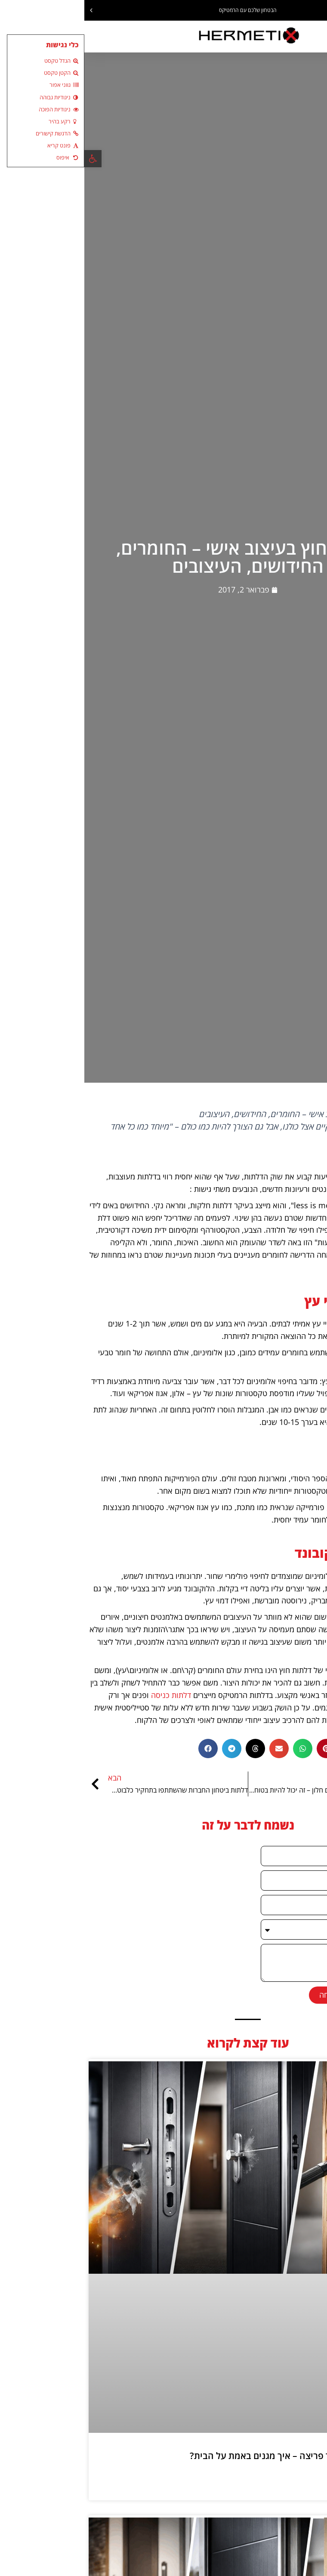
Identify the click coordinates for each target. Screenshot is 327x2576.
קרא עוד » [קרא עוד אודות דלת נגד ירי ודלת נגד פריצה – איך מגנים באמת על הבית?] (302, 2478)
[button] (320, 10)
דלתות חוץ (306, 1267)
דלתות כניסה (87, 1695)
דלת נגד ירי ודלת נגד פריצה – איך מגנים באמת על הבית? (211, 2455)
